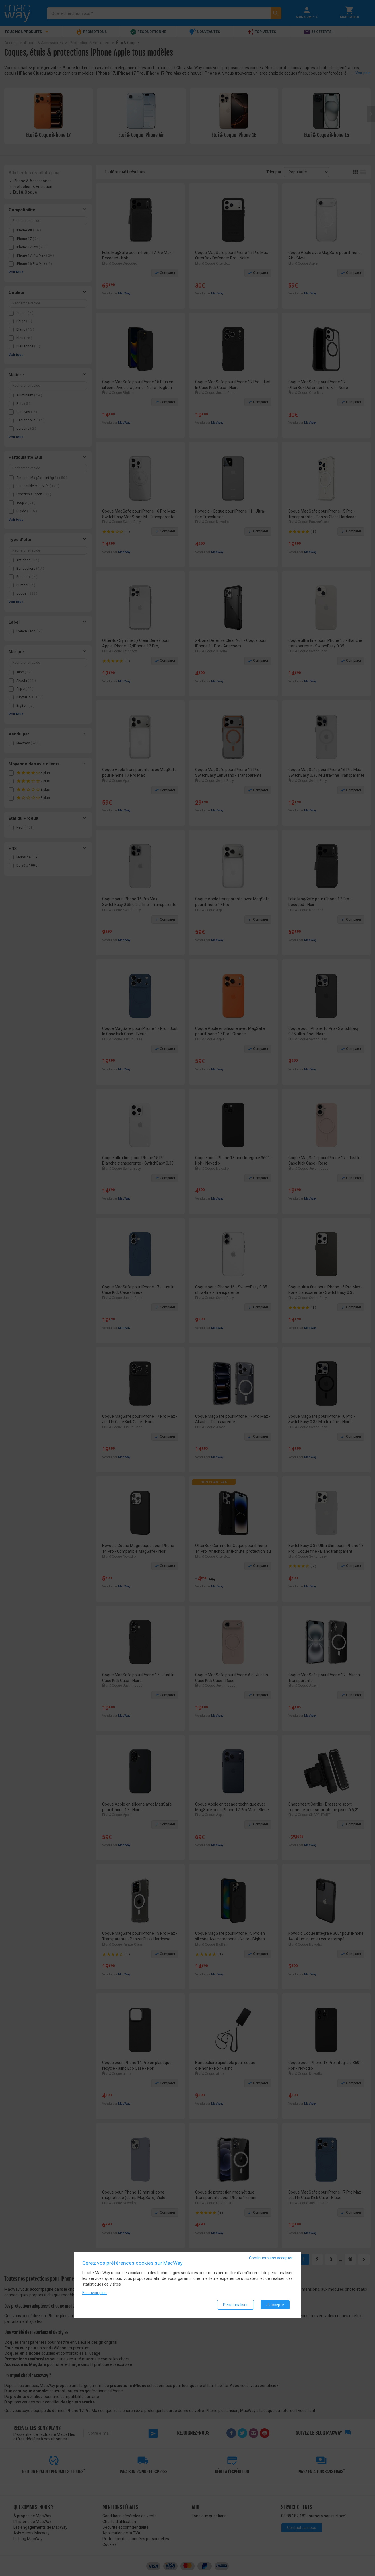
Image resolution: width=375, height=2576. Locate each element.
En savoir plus (94, 2292)
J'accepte (275, 2304)
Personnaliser (235, 2304)
